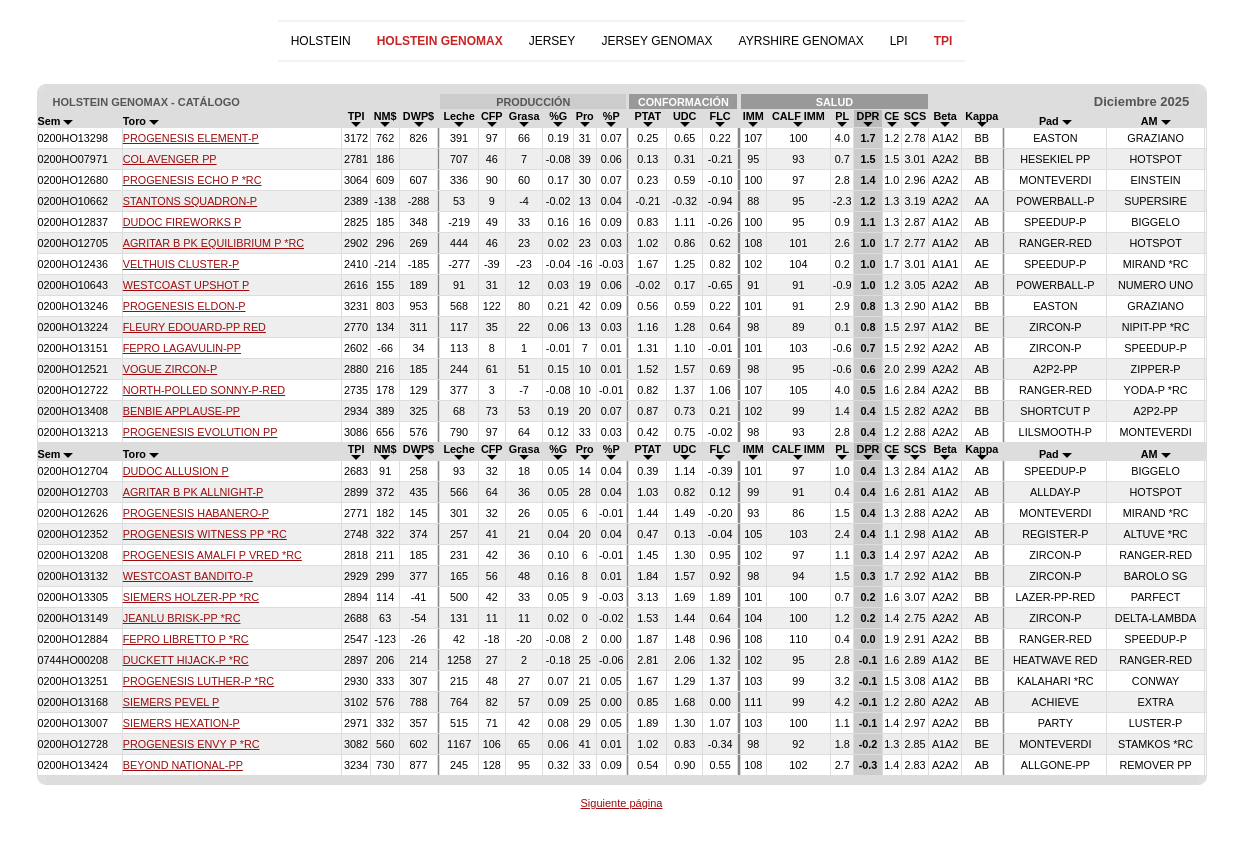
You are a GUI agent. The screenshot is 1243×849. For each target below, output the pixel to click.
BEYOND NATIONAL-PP (183, 765)
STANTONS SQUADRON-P (190, 201)
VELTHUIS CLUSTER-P (181, 264)
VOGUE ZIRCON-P (170, 369)
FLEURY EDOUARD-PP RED (194, 327)
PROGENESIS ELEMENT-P (191, 138)
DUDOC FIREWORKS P (182, 222)
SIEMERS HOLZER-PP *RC (191, 597)
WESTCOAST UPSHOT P (186, 285)
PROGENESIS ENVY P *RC (191, 744)
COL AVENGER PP (170, 159)
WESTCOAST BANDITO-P (188, 576)
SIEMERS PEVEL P (171, 702)
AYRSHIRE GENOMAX (801, 41)
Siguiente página (622, 803)
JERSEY (552, 41)
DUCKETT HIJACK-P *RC (186, 660)
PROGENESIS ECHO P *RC (192, 180)
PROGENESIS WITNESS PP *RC (205, 534)
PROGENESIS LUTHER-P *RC (198, 681)
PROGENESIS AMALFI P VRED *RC (212, 555)
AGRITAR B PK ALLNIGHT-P (193, 492)
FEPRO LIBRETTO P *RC (186, 639)
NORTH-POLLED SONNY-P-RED (204, 390)
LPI (899, 41)
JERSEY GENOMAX (656, 41)
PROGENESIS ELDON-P (184, 306)
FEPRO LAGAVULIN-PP (182, 348)
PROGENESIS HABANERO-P (196, 513)
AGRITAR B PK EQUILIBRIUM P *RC (213, 243)
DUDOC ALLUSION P (176, 471)
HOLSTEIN (321, 41)
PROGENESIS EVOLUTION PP (200, 432)
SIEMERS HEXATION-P (181, 723)
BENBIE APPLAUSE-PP (181, 411)
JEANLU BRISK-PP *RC (182, 618)
